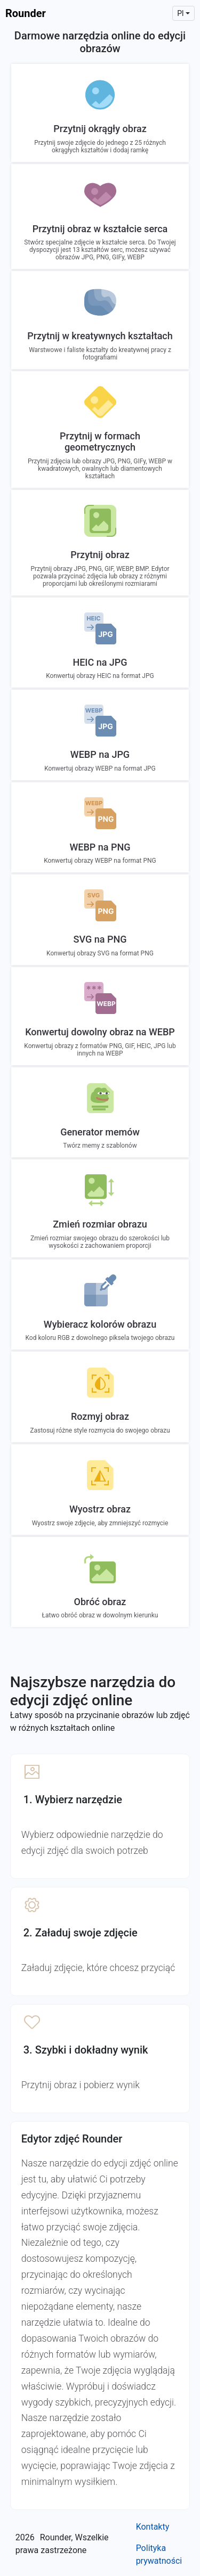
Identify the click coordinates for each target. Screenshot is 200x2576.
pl (180, 13)
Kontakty (153, 2527)
